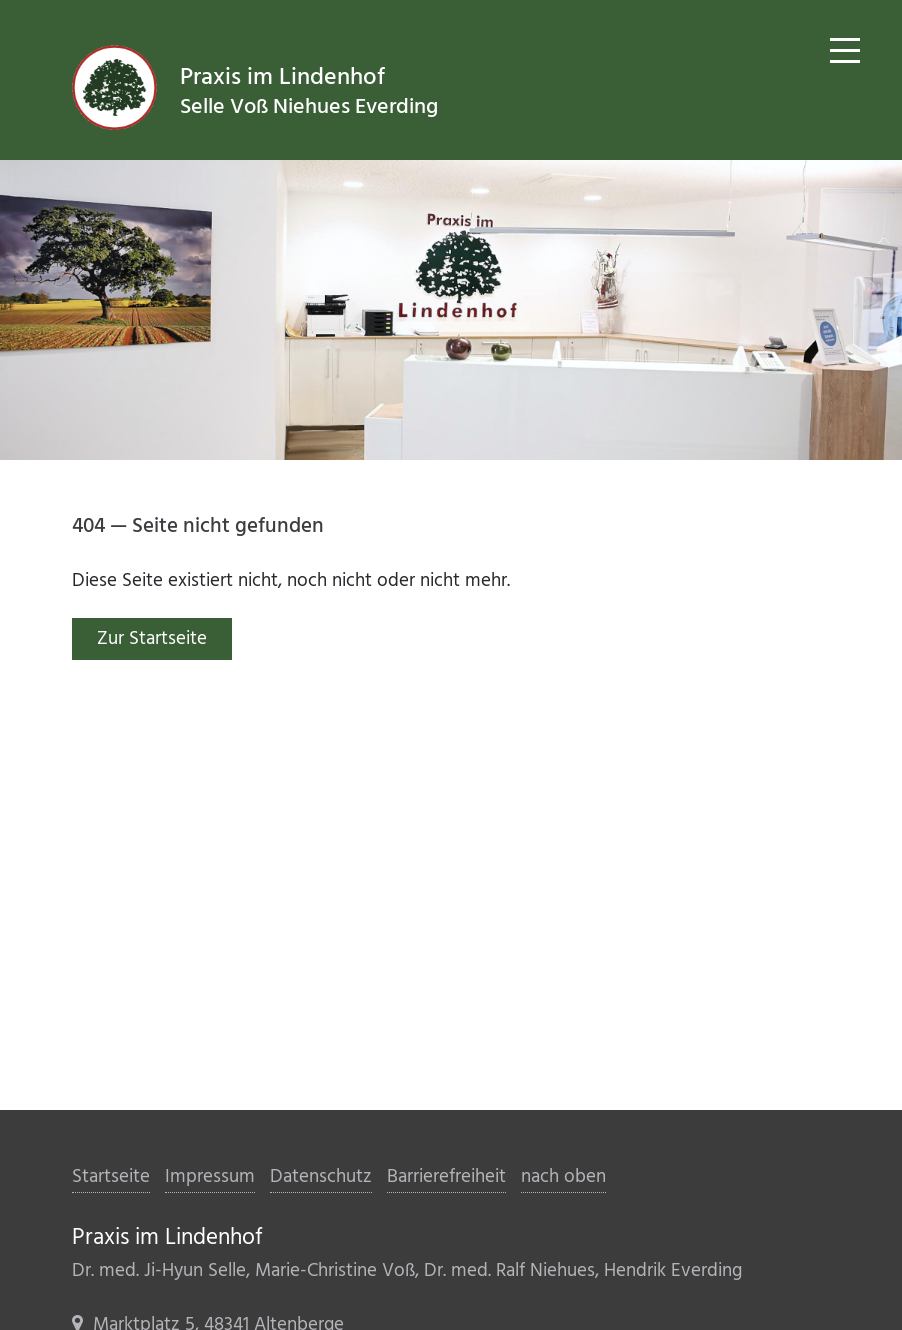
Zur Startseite (152, 639)
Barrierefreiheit (446, 1177)
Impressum (210, 1177)
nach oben (563, 1177)
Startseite (111, 1177)
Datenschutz (321, 1177)
